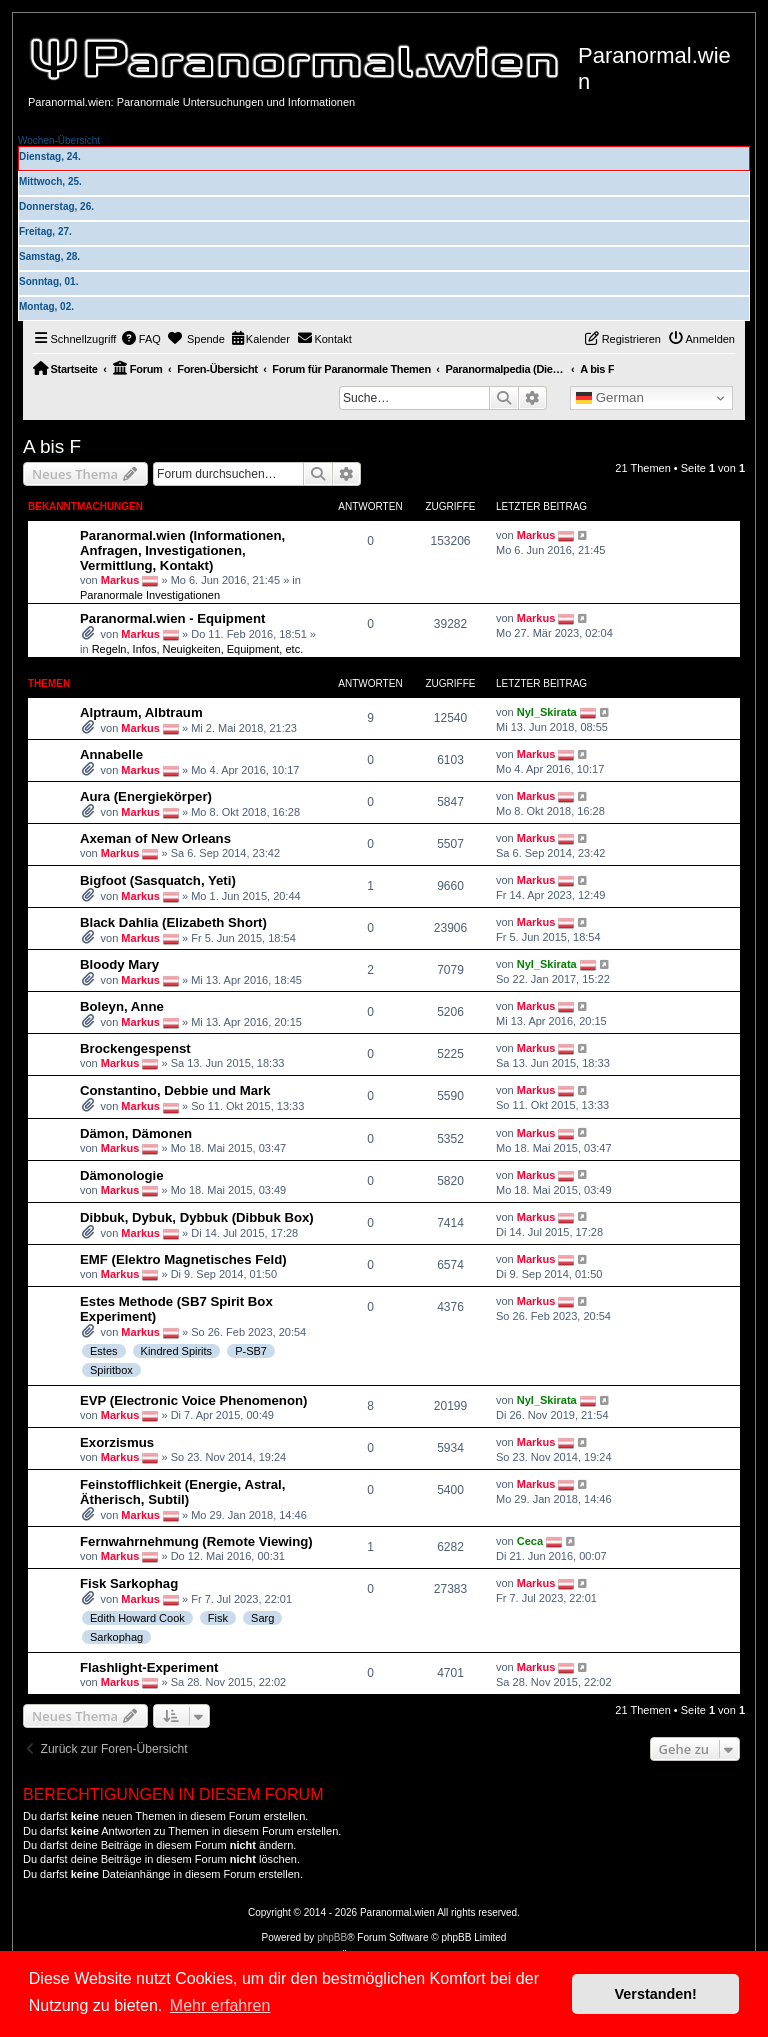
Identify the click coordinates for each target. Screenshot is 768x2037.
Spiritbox (111, 1370)
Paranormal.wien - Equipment (172, 618)
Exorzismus (117, 1442)
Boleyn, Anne (122, 1006)
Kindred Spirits (177, 1351)
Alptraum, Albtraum (141, 712)
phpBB (332, 1937)
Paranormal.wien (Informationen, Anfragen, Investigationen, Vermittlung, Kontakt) (182, 550)
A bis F (52, 446)
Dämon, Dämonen (136, 1133)
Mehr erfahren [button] (220, 2005)
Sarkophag (116, 1637)
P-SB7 (251, 1351)
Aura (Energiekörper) (146, 796)
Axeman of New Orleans (155, 838)
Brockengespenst (135, 1048)
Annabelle (111, 754)
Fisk (218, 1618)
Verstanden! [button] (656, 1994)
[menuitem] (141, 339)
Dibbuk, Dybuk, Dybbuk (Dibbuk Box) (197, 1217)
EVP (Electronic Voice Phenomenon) (193, 1400)
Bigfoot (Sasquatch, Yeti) (158, 880)
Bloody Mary (119, 964)
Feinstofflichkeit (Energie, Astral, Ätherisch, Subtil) (182, 1492)
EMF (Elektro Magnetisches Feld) (183, 1259)
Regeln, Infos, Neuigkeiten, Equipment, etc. (198, 649)
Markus (120, 580)
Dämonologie (122, 1175)
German (610, 398)
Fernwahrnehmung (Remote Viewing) (196, 1541)
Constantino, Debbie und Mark (175, 1090)
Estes (104, 1351)
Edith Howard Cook (137, 1618)
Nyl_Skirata (547, 712)
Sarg (262, 1618)
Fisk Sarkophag (129, 1583)
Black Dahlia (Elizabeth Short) (173, 922)
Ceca (530, 1541)
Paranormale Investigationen (150, 595)
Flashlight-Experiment (149, 1667)
